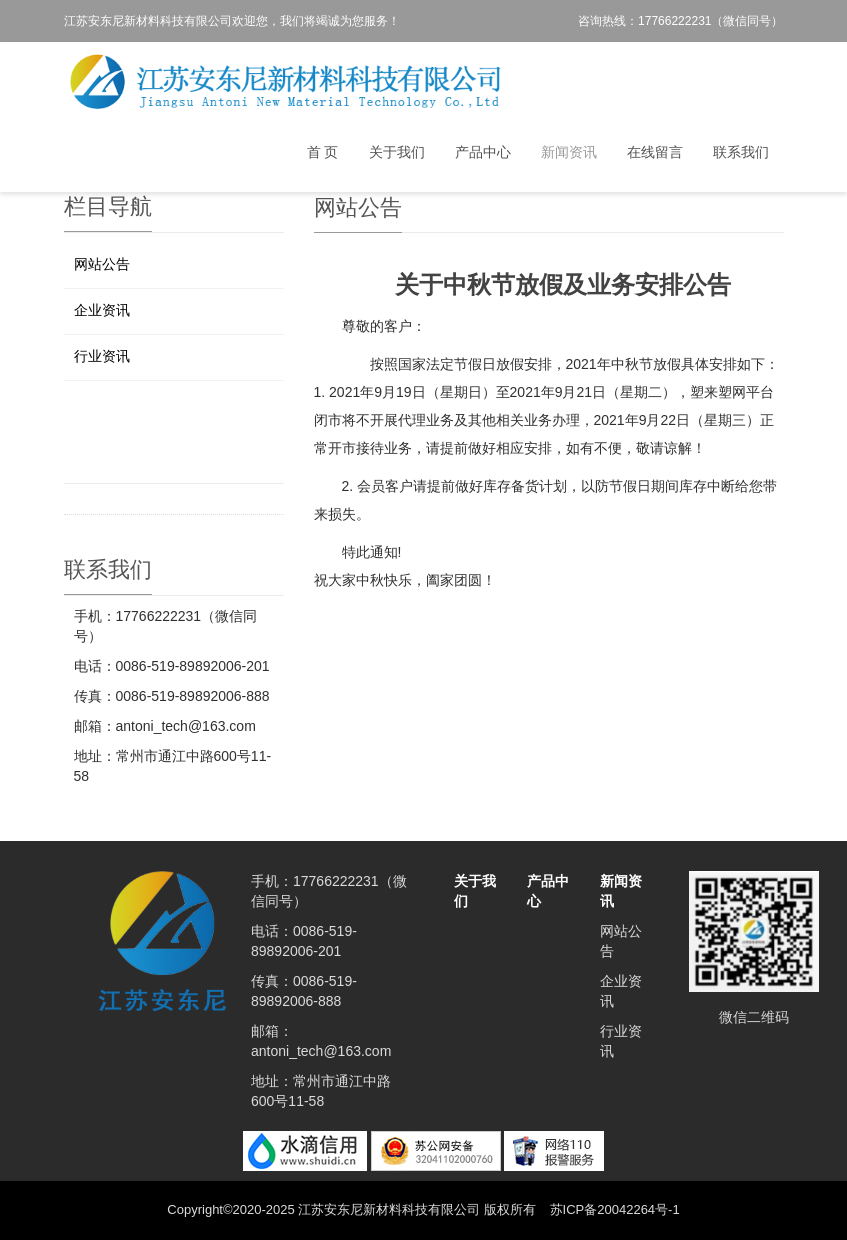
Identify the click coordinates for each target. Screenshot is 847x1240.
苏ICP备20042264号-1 (615, 1209)
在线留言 (655, 152)
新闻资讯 (569, 152)
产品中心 (483, 152)
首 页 (323, 152)
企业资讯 (102, 310)
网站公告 (102, 264)
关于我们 (397, 152)
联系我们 (741, 152)
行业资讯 (102, 356)
